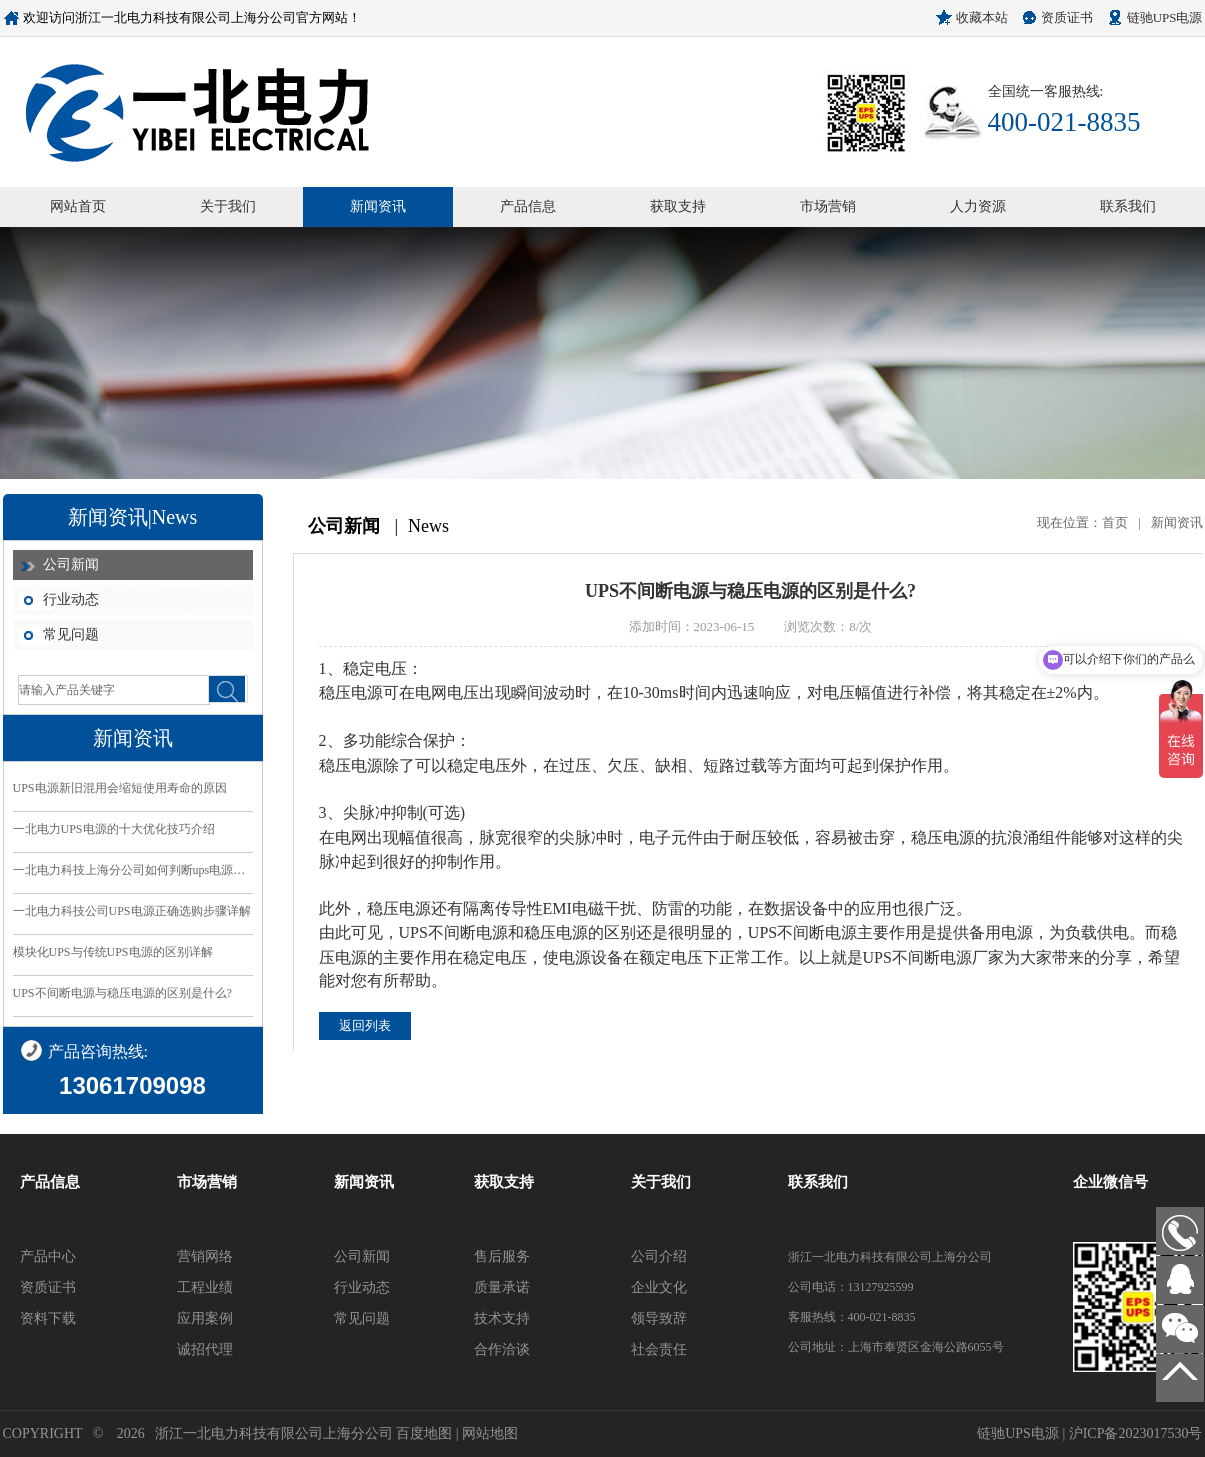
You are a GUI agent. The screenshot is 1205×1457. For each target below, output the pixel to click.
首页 (1115, 522)
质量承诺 (502, 1287)
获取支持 (678, 206)
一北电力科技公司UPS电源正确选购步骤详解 (132, 911)
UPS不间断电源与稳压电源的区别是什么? (122, 993)
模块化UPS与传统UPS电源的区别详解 (113, 952)
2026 (131, 1433)
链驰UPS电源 (1165, 17)
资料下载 (48, 1318)
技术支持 (502, 1318)
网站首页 (78, 206)
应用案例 (205, 1318)
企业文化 (659, 1287)
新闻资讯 (378, 206)
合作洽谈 (502, 1349)
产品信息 (528, 206)
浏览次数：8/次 (828, 626)
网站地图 (490, 1433)
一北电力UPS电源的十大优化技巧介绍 (114, 829)
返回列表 (365, 1025)
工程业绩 (205, 1287)
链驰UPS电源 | (1023, 1433)
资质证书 (1067, 17)
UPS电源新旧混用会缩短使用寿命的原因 (120, 788)
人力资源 (978, 206)
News (428, 526)
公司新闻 (71, 564)
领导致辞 (659, 1318)
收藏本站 (982, 17)
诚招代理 (205, 1349)
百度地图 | (429, 1433)
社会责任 (659, 1349)
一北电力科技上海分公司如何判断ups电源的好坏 (133, 870)
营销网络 (205, 1256)
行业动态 (71, 599)
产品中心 (48, 1256)
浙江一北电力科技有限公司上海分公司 (274, 1433)
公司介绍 (659, 1256)
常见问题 (71, 634)
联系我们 (1128, 206)
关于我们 (228, 206)
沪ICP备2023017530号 (1136, 1433)
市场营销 (828, 206)
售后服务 (502, 1256)
